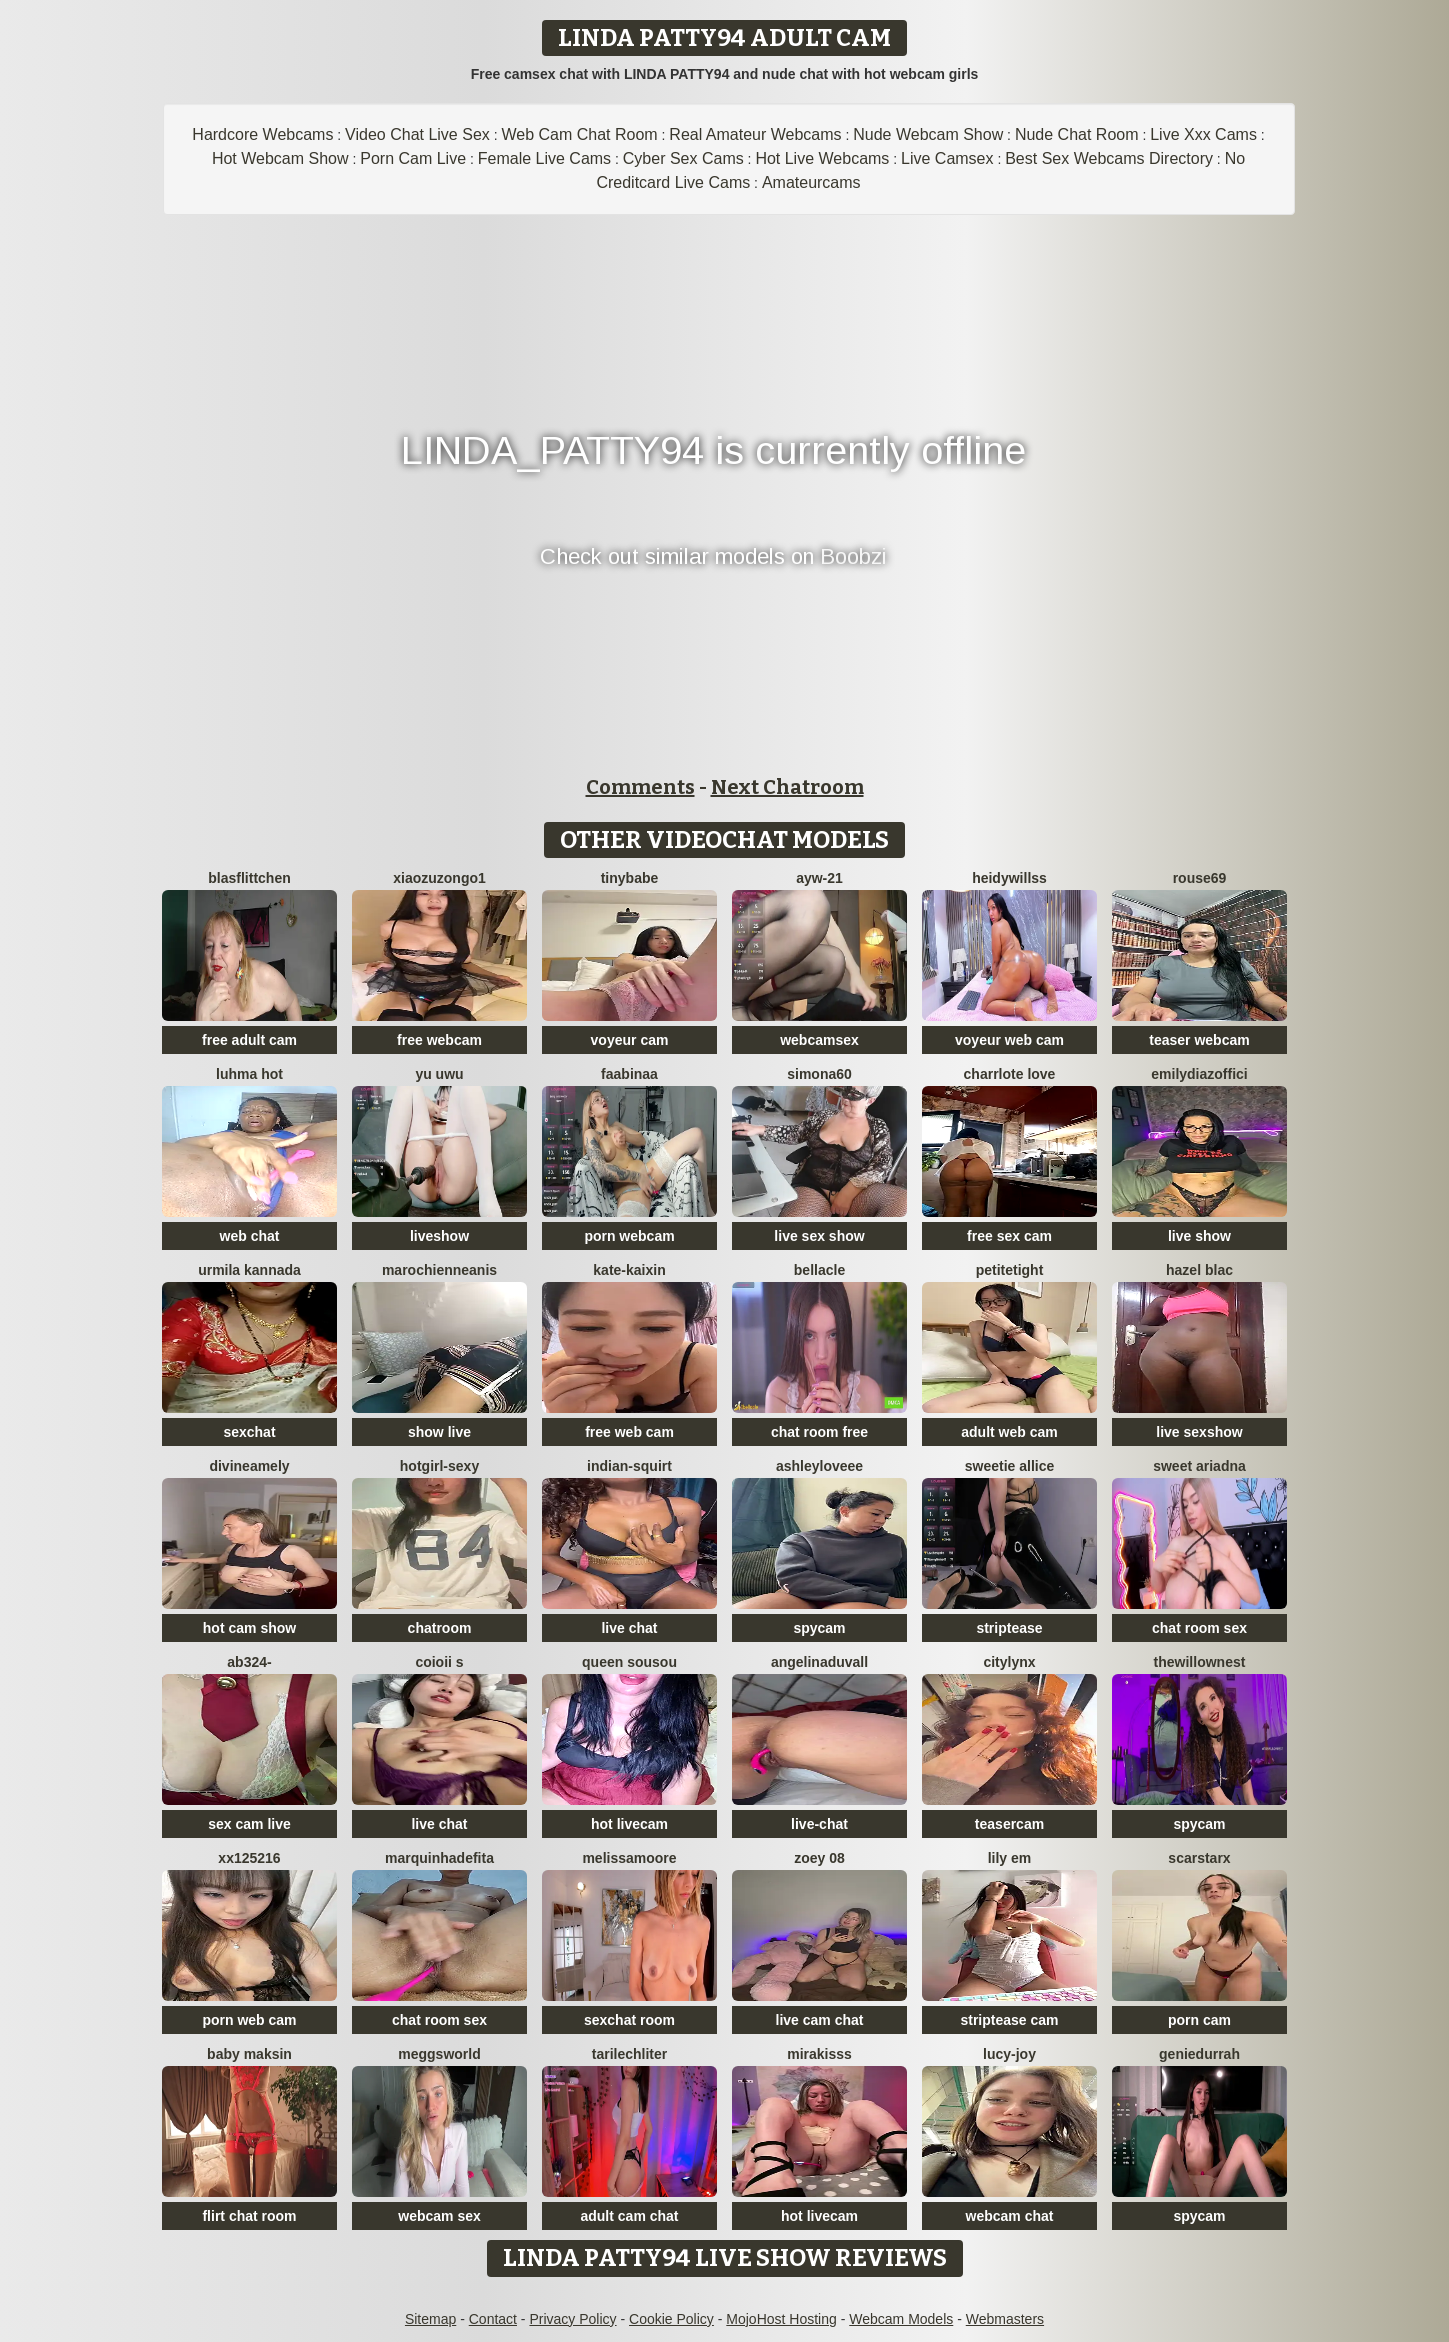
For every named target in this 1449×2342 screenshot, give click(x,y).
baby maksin (249, 2054)
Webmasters (1005, 2319)
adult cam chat (629, 2216)
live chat (629, 1628)
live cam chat (820, 2020)
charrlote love (1010, 1074)
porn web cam (249, 2020)
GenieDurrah (1199, 2054)
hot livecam (629, 1824)
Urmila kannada (249, 1270)
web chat (250, 1236)
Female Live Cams (544, 158)
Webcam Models (901, 2319)
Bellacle (819, 1270)
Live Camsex (947, 158)
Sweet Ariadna (1199, 1466)
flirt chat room (249, 2216)
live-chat (819, 1824)
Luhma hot (249, 1074)
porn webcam (629, 1236)
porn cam (1199, 2020)
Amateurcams (811, 182)
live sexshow (1199, 1432)
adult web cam (1009, 1432)
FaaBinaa (629, 1074)
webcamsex (819, 1040)
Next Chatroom (787, 787)
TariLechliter (629, 2054)
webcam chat (1010, 2216)
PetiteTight (1010, 1270)
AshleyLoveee (819, 1466)
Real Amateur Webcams (755, 134)
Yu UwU (439, 1074)
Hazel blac (1199, 1270)
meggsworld (439, 2054)
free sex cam (1009, 1236)
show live (439, 1432)
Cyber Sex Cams (683, 158)
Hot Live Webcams (822, 158)
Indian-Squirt (629, 1466)
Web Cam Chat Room (579, 134)
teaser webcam (1199, 1040)
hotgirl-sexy (439, 1466)
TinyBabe (630, 878)
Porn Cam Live (413, 158)
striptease (1009, 1628)
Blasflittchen (249, 878)
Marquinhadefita (439, 1858)
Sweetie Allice (1010, 1466)
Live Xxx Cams (1203, 134)
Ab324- (249, 1662)
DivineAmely (249, 1466)
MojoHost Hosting (781, 2319)
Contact (493, 2319)
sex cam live (249, 1824)
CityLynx (1009, 1662)
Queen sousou (629, 1662)
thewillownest (1200, 1662)
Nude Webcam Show (928, 134)
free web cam (629, 1432)
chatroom (440, 1628)
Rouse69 (1200, 878)
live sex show (819, 1236)
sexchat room (629, 2020)
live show (1199, 1236)
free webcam (439, 1040)
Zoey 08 (819, 1858)
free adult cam (249, 1040)
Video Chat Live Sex (417, 134)
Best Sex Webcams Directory (1109, 158)
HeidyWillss (1009, 878)
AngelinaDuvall (819, 1662)
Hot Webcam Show (280, 158)
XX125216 (249, 1858)
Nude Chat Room (1077, 134)
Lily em (1010, 1858)
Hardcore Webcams (262, 134)
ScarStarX (1199, 1858)
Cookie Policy (671, 2319)
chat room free (819, 1432)
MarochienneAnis (439, 1270)
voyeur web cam (1009, 1040)
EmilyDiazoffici (1199, 1074)
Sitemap (430, 2319)
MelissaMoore (629, 1858)
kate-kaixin (629, 1270)
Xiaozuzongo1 (439, 878)
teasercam (1009, 1824)
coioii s (439, 1662)
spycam (819, 1628)
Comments (640, 787)
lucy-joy (1009, 2054)
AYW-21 (819, 878)
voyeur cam (630, 1040)
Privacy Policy (572, 2319)
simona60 (819, 1074)
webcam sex (439, 2216)
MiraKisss (819, 2054)
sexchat (249, 1432)
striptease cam (1009, 2020)
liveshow (439, 1236)
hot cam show (249, 1628)
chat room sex (1199, 1628)
